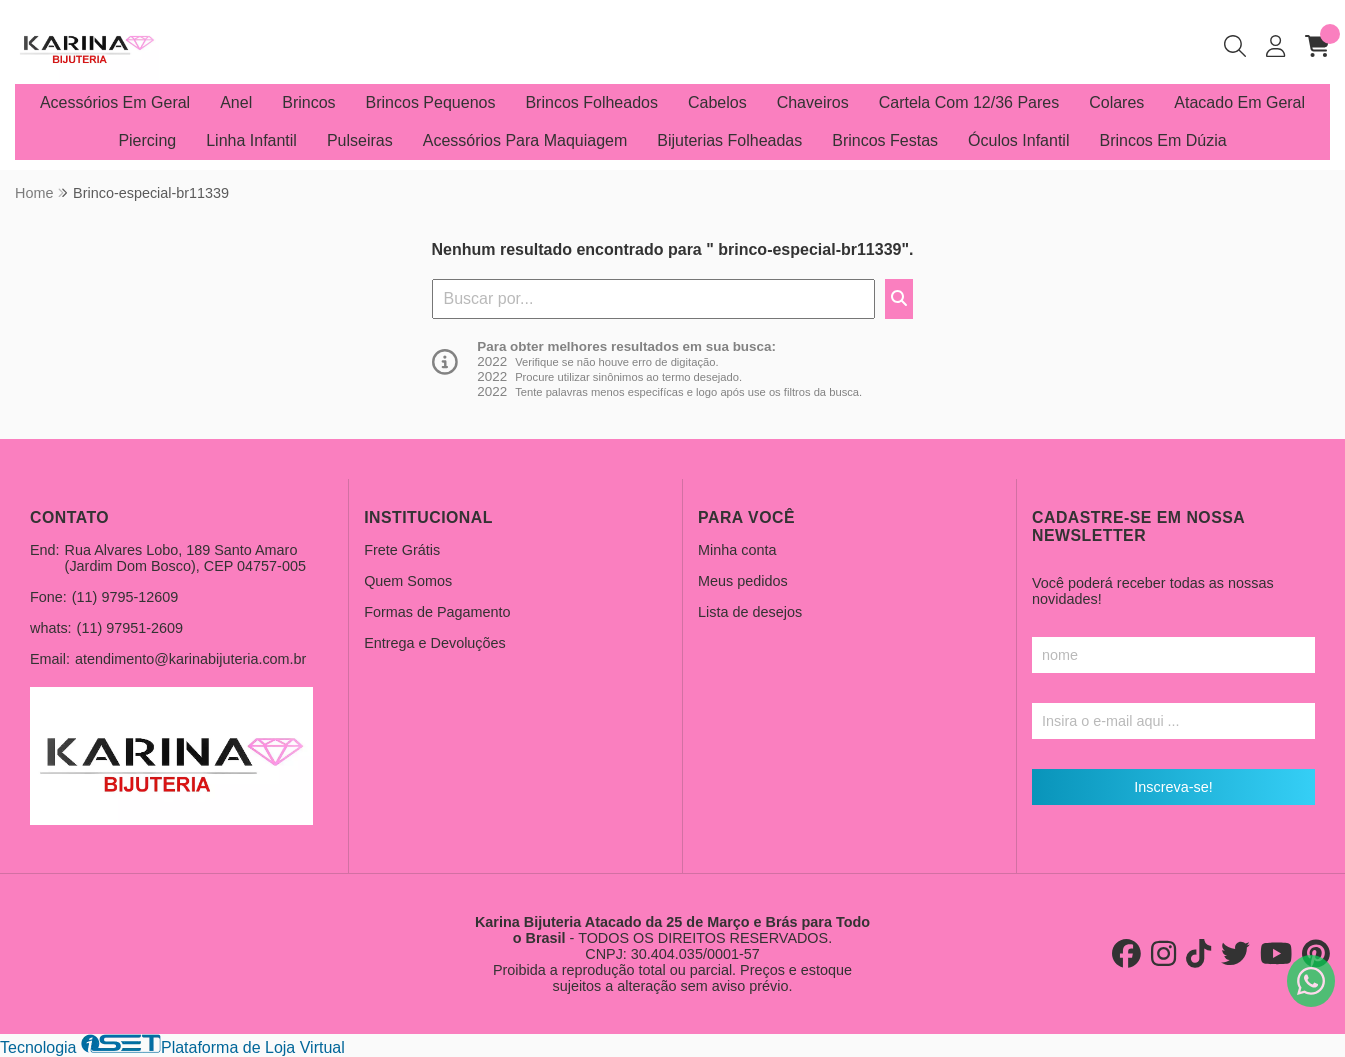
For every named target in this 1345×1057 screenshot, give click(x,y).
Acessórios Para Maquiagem (525, 140)
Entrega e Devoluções (435, 643)
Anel (236, 102)
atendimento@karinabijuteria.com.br (190, 659)
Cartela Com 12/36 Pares (969, 102)
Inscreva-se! (1173, 787)
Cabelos (717, 102)
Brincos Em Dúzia (1162, 140)
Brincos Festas (885, 140)
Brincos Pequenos (431, 102)
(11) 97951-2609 (130, 628)
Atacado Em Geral (1239, 102)
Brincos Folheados (591, 102)
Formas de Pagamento (437, 612)
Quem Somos (408, 581)
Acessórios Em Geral (115, 102)
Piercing (147, 140)
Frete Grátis (402, 550)
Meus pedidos (743, 581)
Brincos (308, 102)
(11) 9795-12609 (125, 597)
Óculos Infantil (1018, 140)
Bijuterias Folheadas (729, 140)
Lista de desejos (750, 612)
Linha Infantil (251, 140)
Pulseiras (360, 140)
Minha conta (737, 550)
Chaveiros (813, 102)
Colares (1116, 102)
